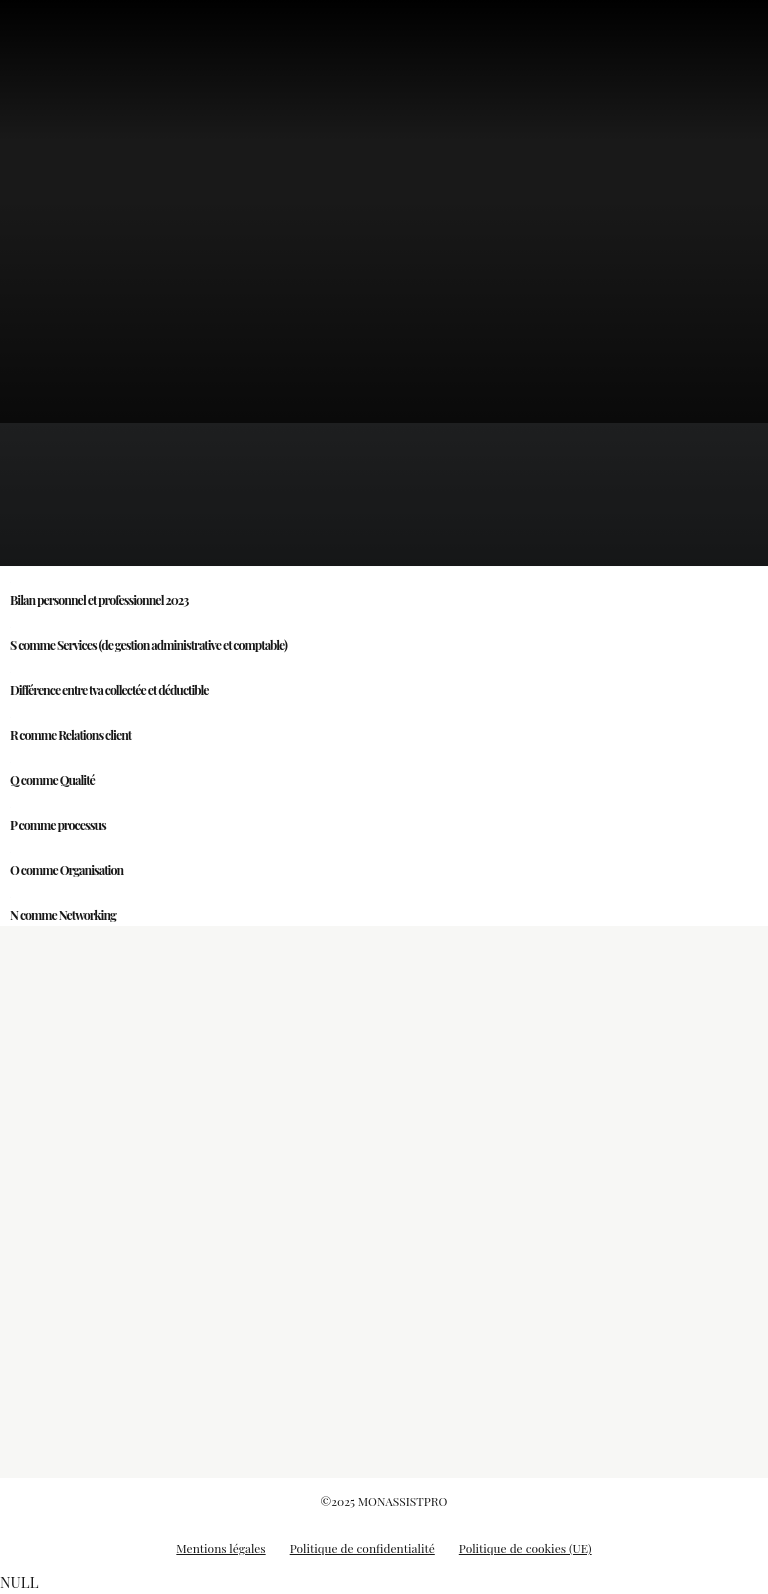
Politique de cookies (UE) (525, 1548)
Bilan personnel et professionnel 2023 (99, 600)
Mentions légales (220, 1548)
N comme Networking (63, 915)
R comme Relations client (70, 735)
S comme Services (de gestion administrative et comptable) (148, 645)
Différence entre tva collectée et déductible (109, 690)
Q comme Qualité (52, 780)
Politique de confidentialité (362, 1548)
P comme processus (58, 825)
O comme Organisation (66, 870)
